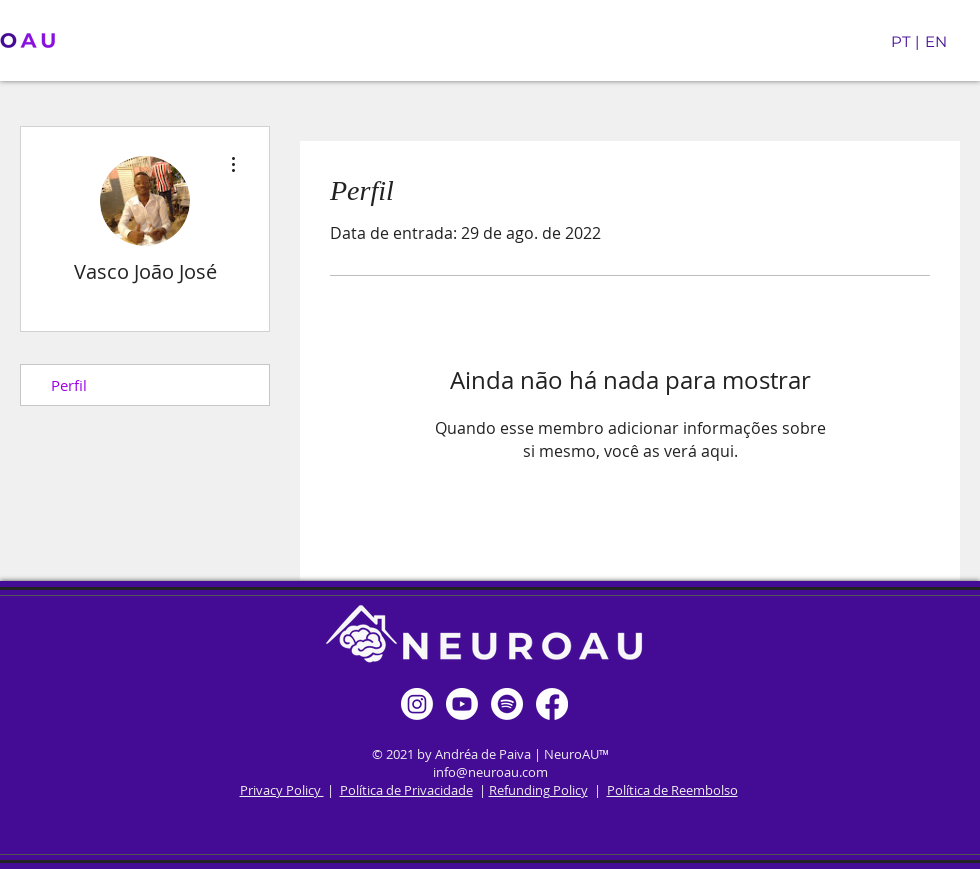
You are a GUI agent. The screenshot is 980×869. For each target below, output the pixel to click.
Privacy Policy (282, 790)
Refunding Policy (538, 790)
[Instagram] (417, 704)
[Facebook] (552, 704)
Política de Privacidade (406, 790)
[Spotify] (507, 704)
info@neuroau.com (490, 772)
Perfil (69, 385)
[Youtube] (462, 704)
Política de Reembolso (672, 790)
